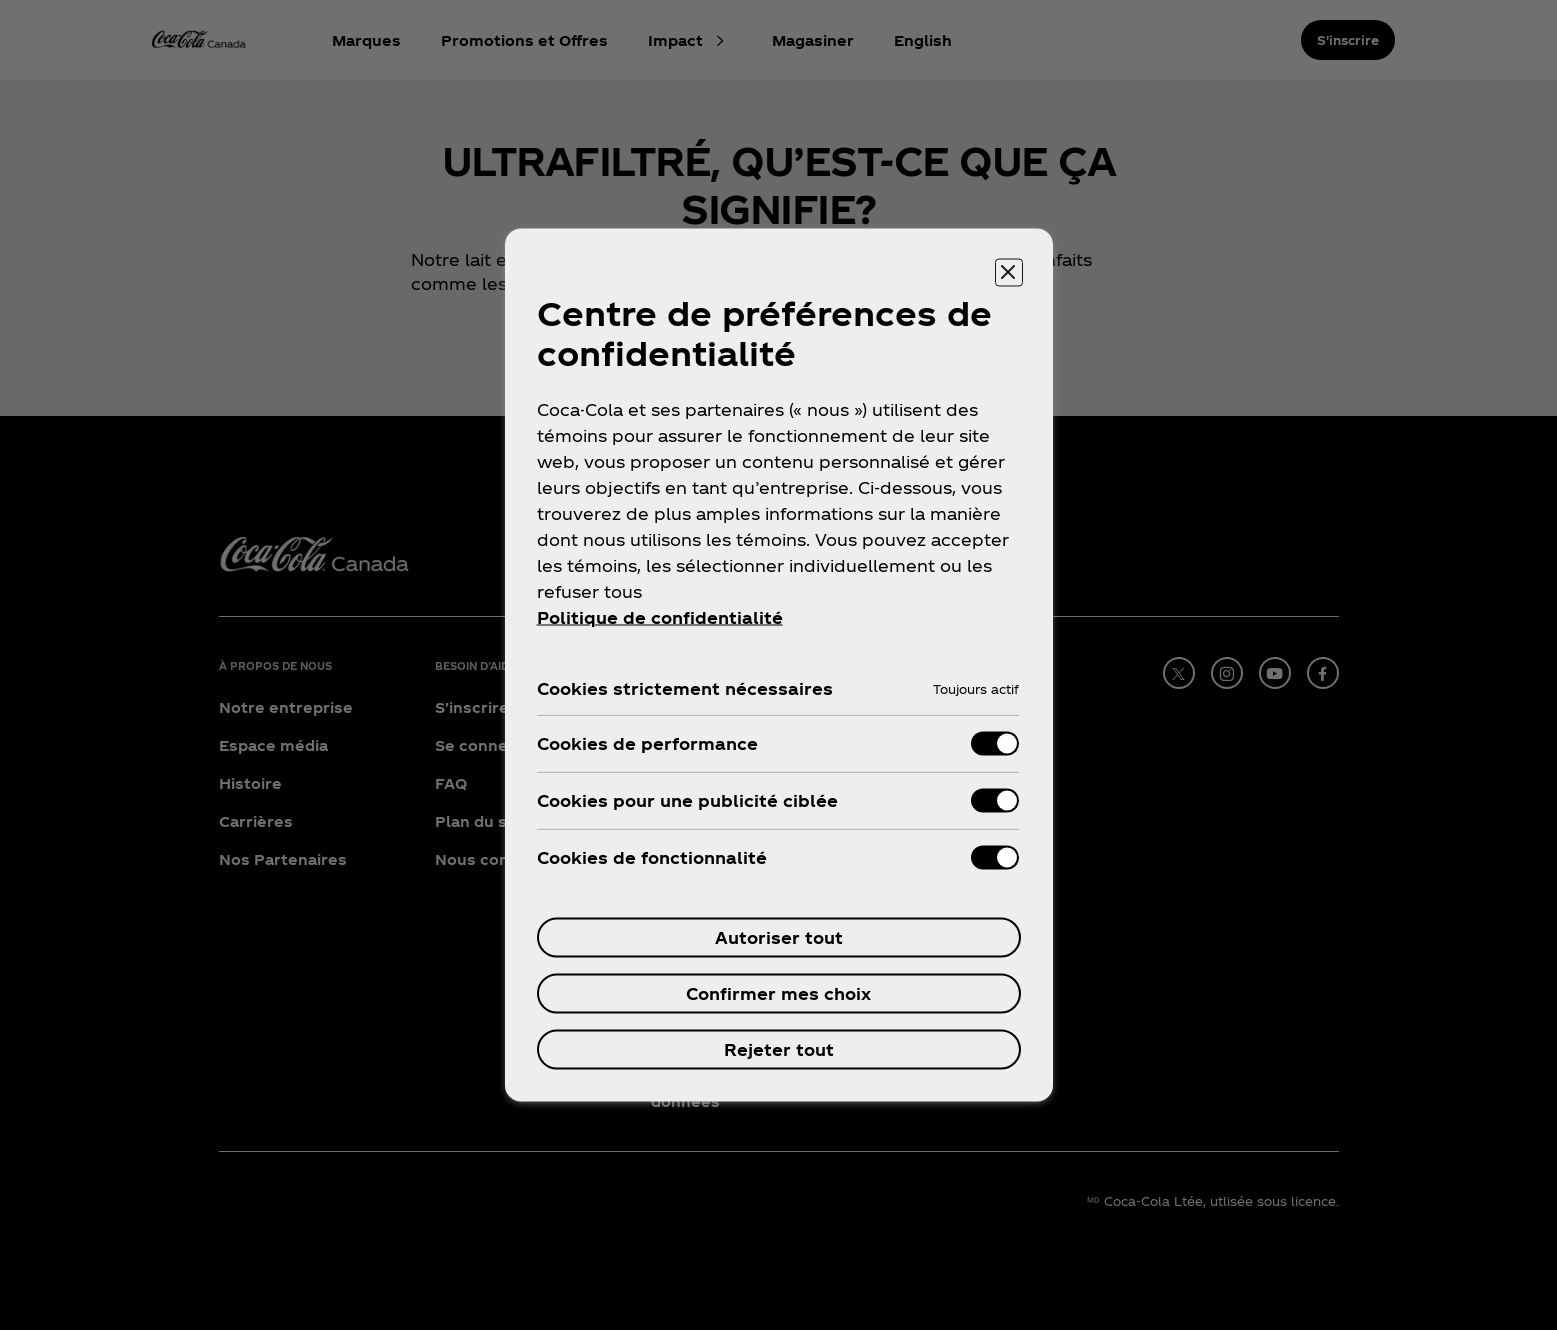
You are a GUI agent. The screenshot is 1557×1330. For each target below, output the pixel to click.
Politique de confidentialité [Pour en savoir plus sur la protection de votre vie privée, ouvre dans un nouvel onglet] (660, 617)
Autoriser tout (779, 937)
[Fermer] (1009, 273)
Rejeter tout (779, 1049)
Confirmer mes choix (778, 993)
